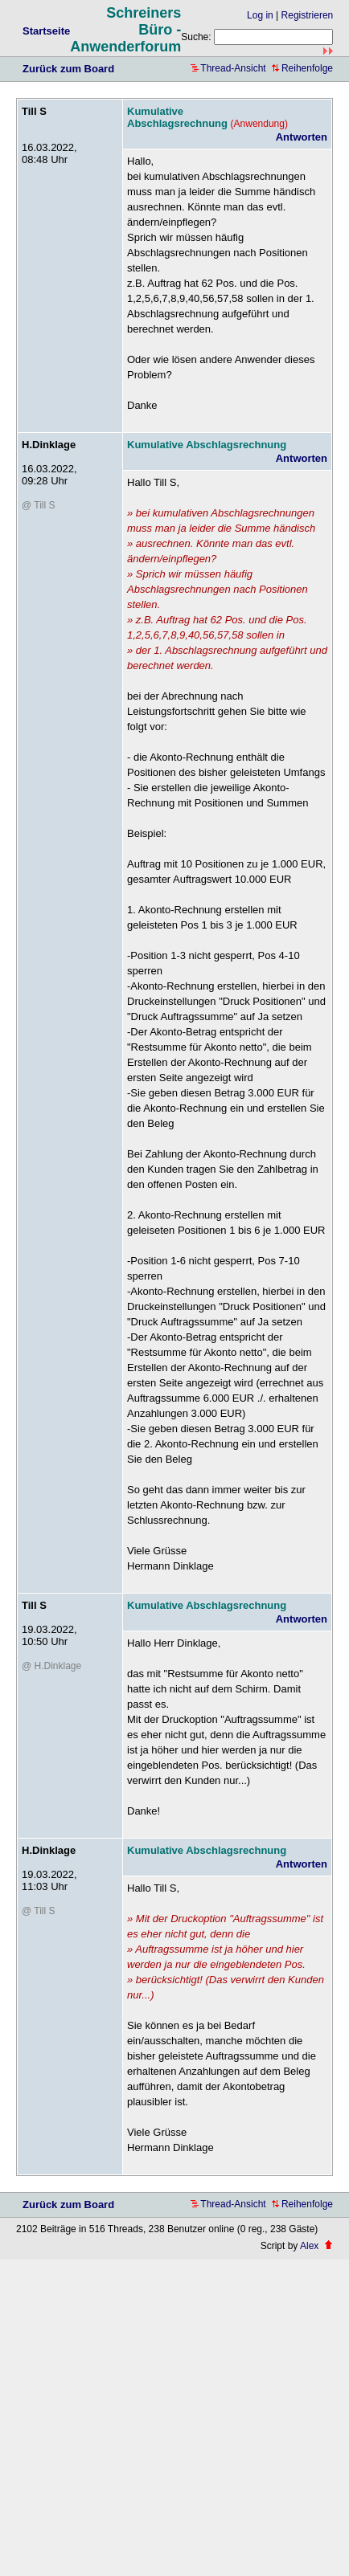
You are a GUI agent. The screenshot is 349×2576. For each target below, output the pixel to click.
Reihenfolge (302, 68)
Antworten (301, 137)
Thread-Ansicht (228, 68)
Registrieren (307, 15)
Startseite (46, 31)
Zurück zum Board (68, 69)
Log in (260, 15)
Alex (309, 2245)
